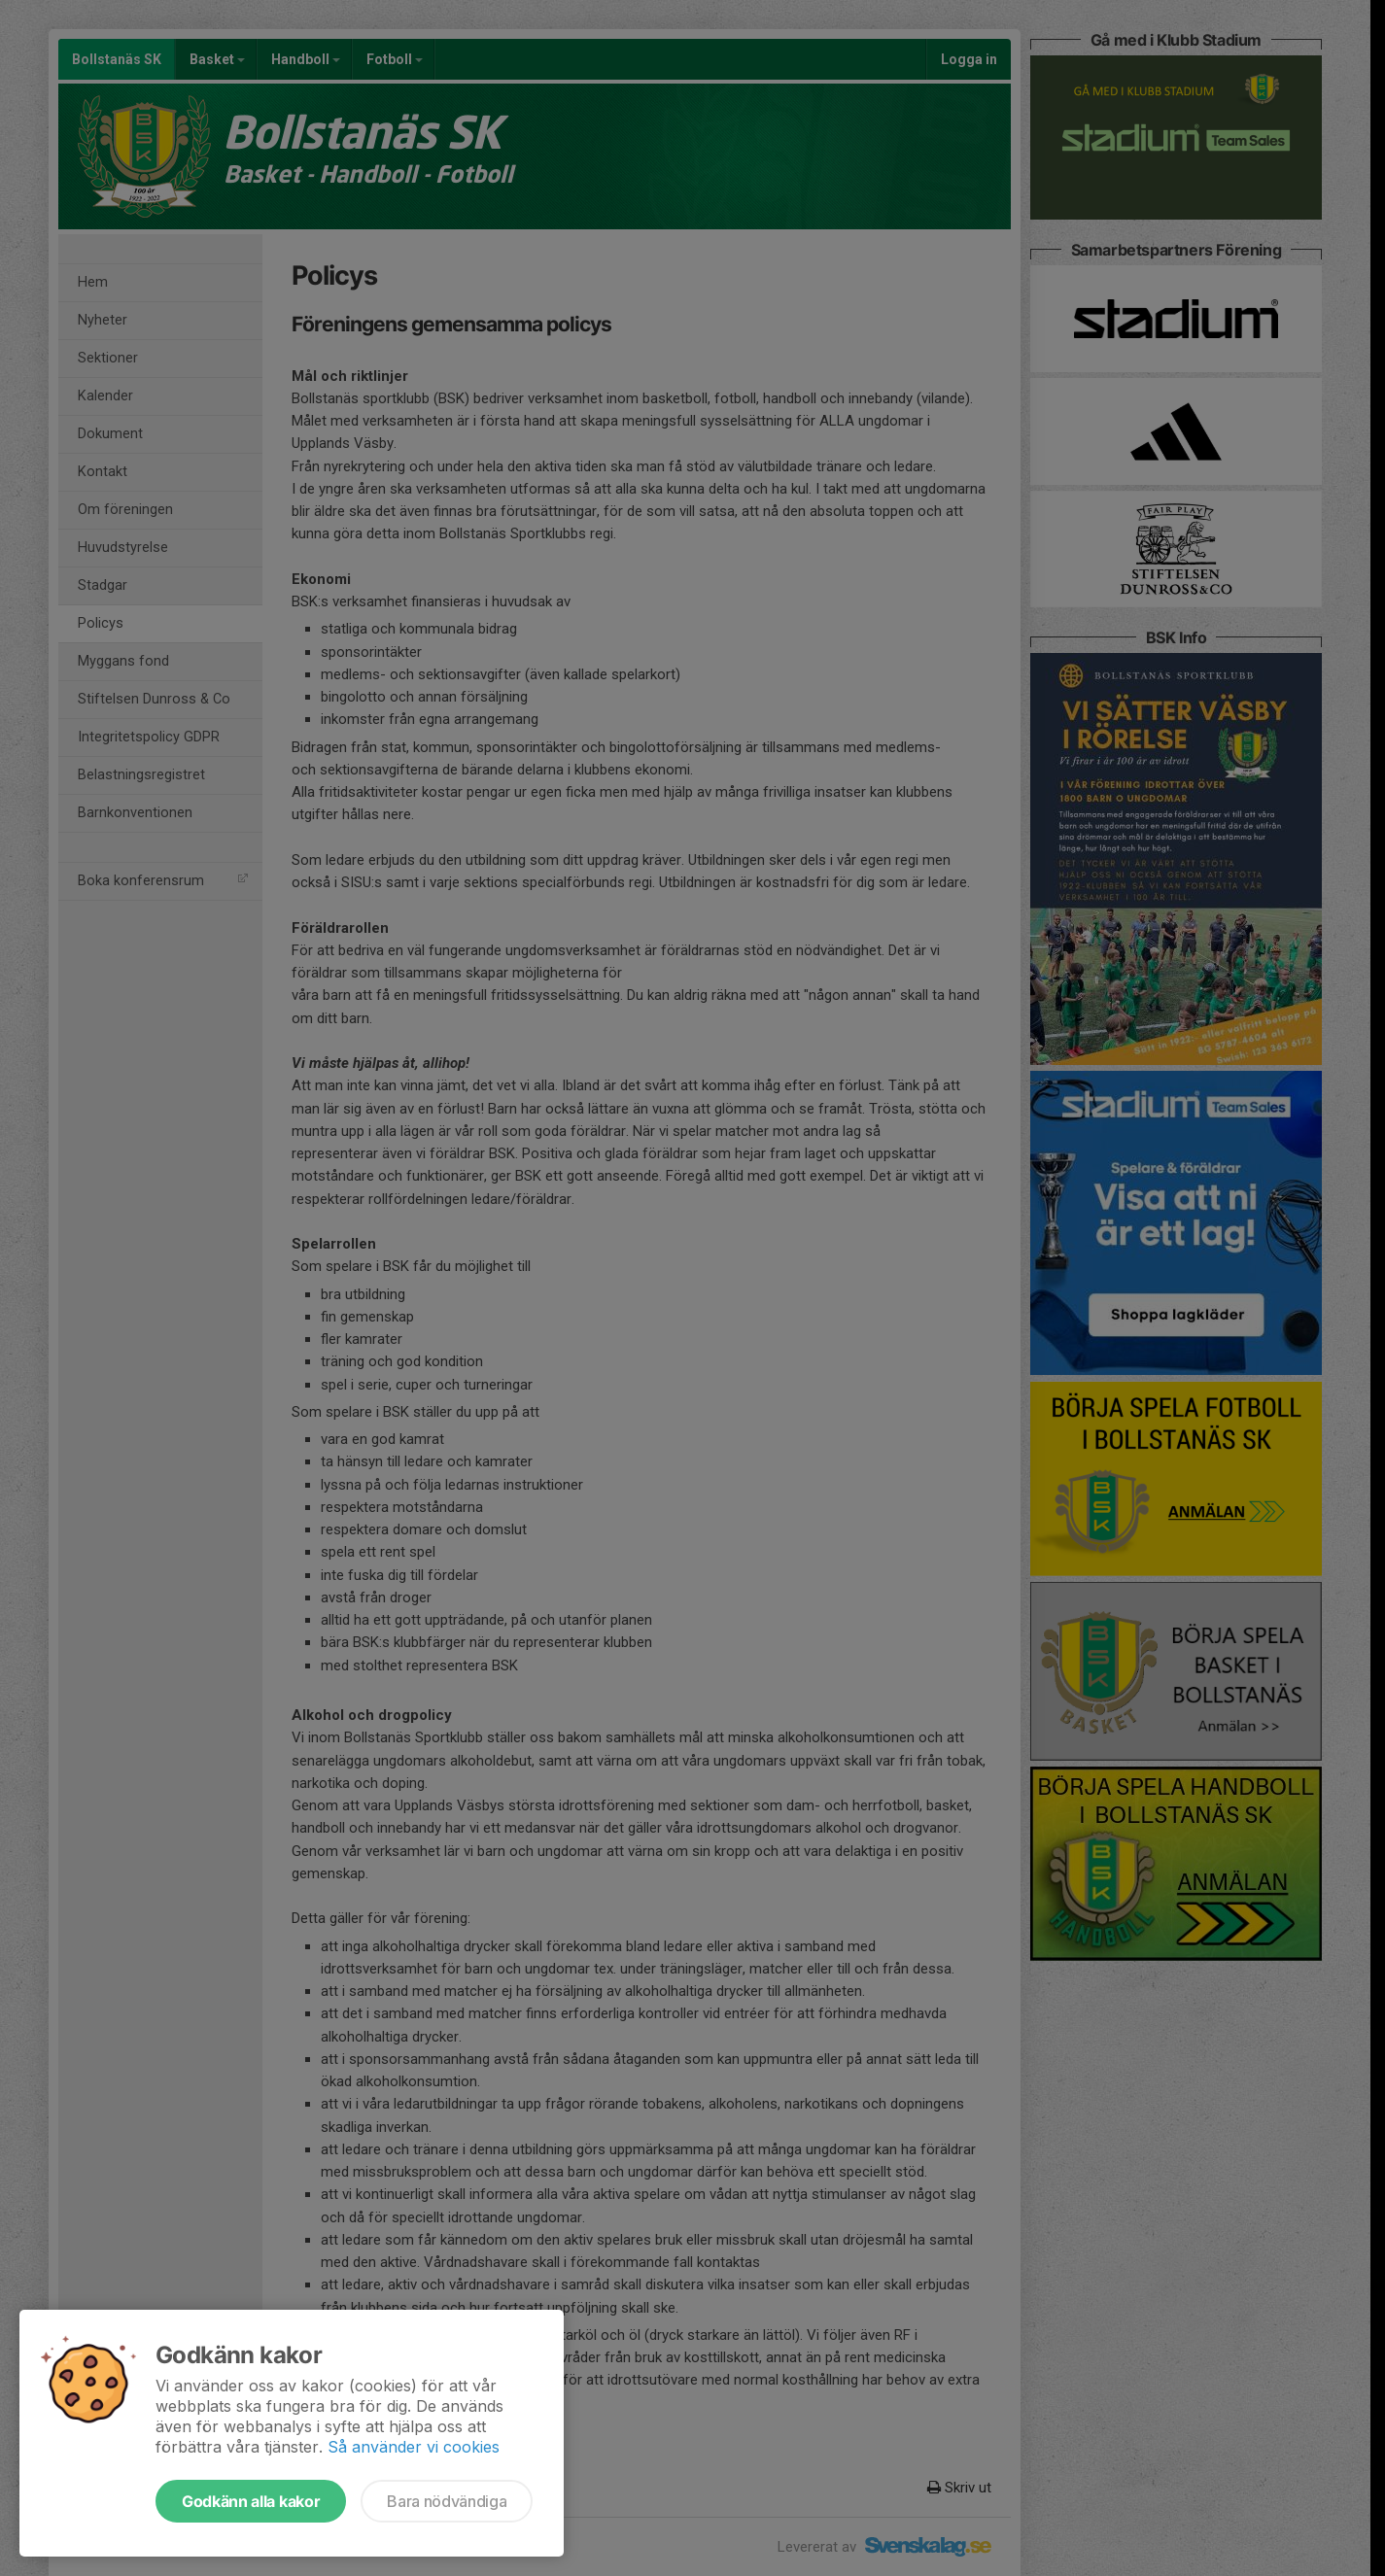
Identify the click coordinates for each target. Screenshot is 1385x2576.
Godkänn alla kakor (251, 2501)
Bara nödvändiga (446, 2501)
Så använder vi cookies (414, 2446)
